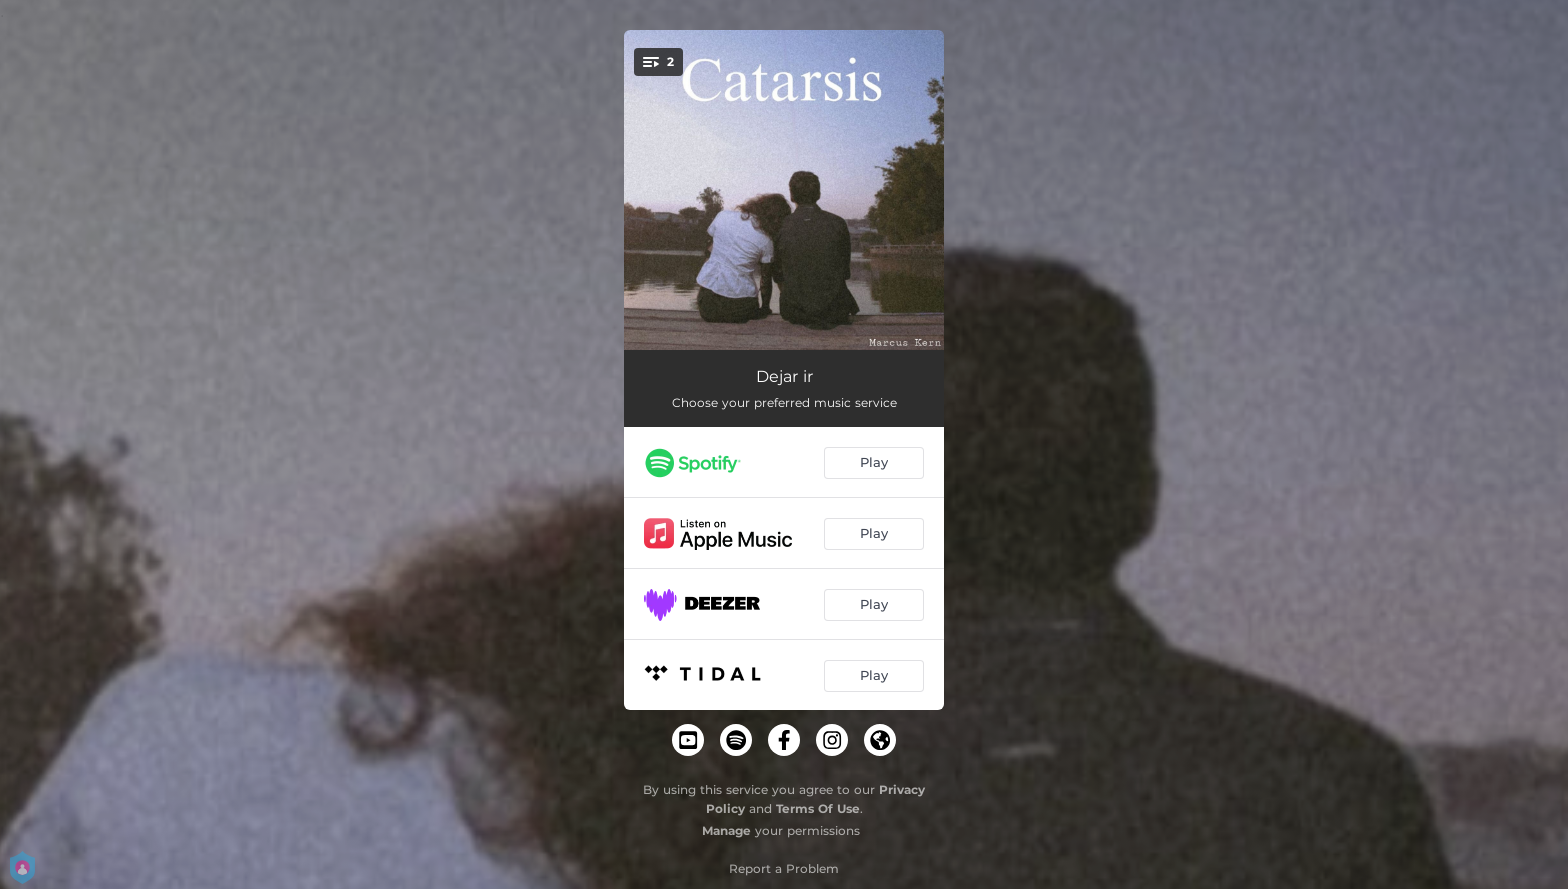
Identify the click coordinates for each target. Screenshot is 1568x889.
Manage (726, 830)
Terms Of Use (818, 808)
